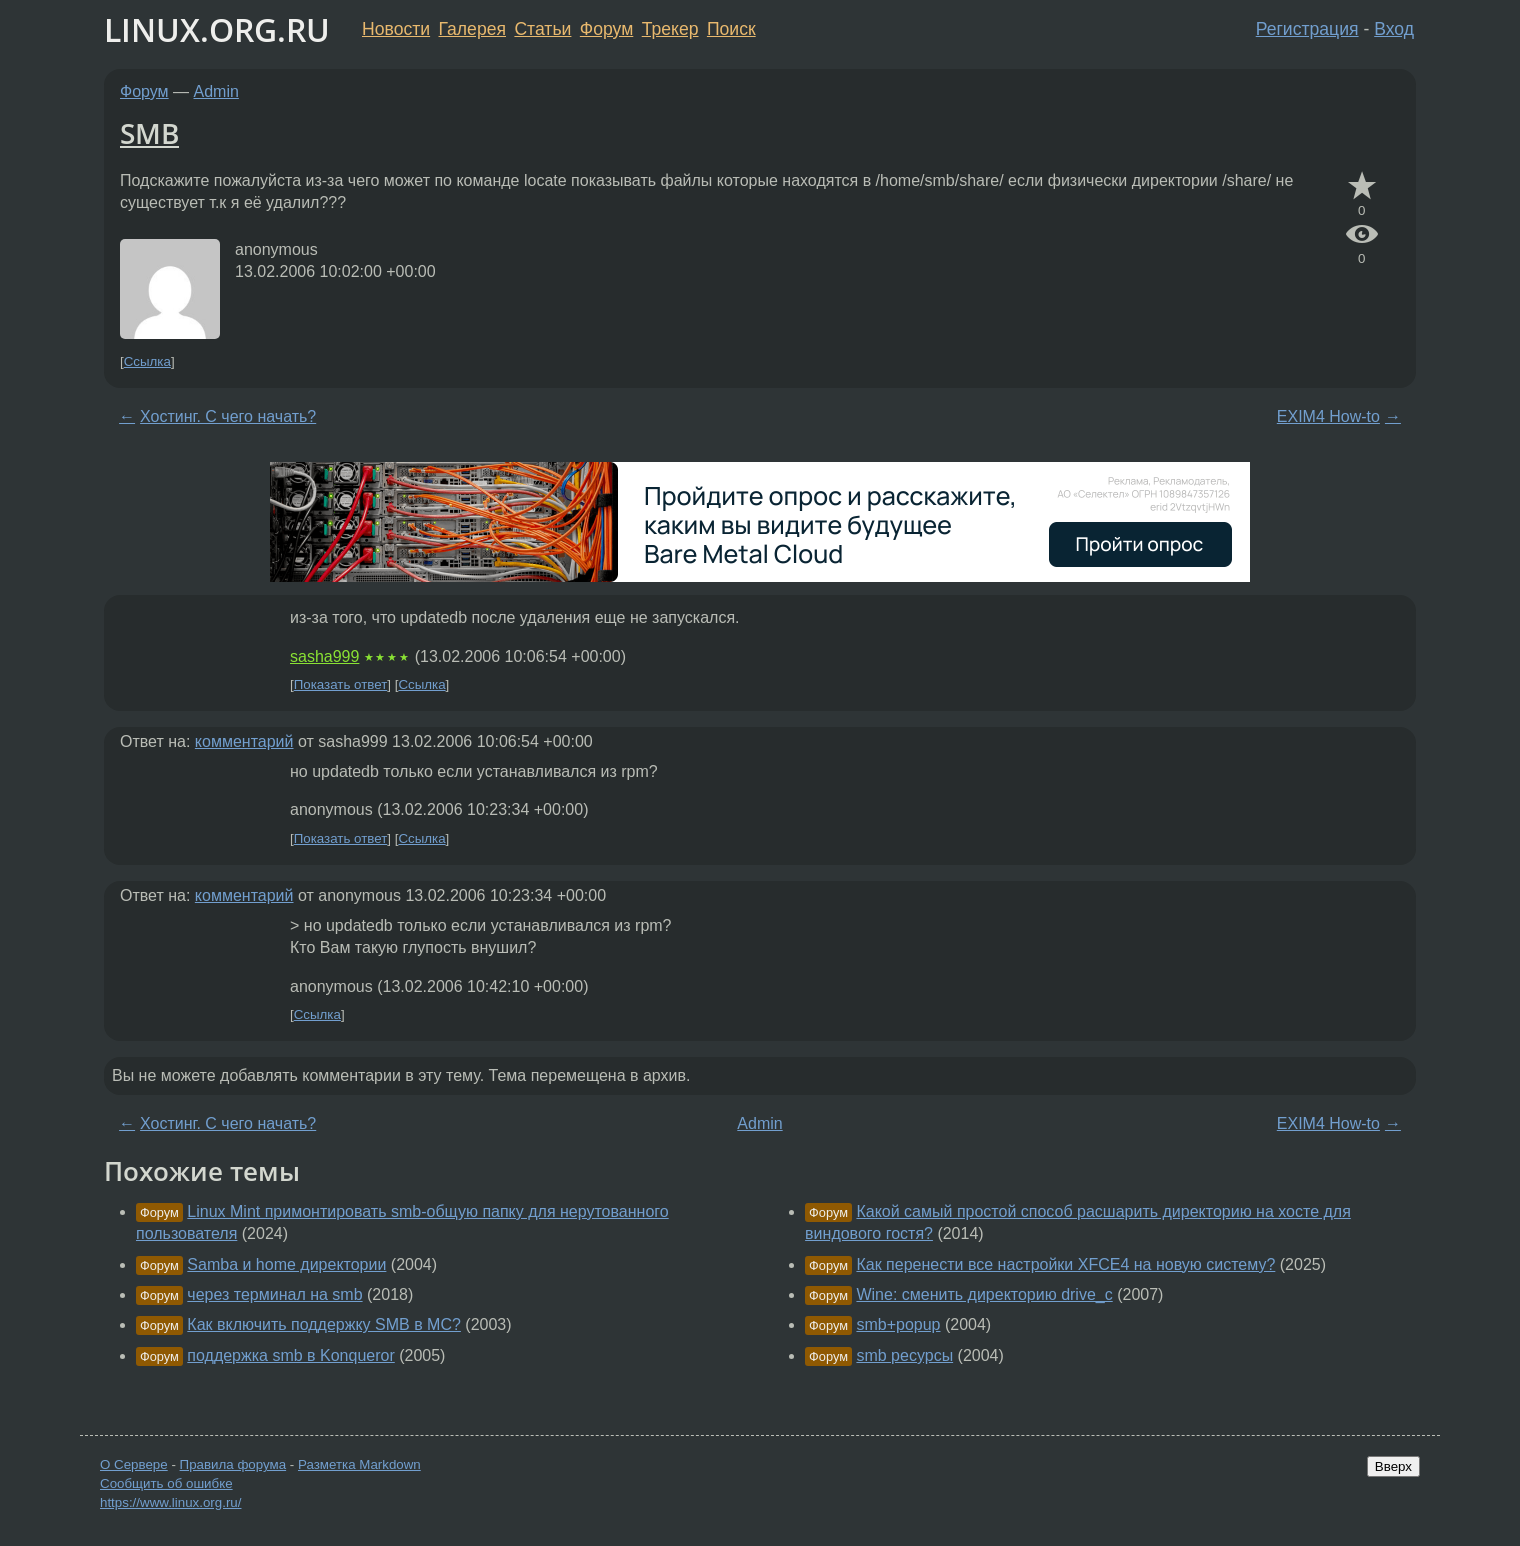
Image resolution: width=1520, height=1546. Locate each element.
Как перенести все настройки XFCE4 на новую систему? (1065, 1264)
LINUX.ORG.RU (217, 29)
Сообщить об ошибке (166, 1483)
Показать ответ (341, 684)
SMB (149, 133)
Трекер (670, 29)
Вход (1394, 29)
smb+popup (898, 1324)
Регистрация (1307, 29)
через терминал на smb (274, 1294)
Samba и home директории (286, 1264)
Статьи (542, 29)
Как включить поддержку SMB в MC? (324, 1324)
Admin (216, 91)
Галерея (472, 29)
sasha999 (324, 656)
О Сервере (134, 1464)
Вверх (1393, 1466)
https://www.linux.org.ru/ (170, 1502)
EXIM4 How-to (1328, 416)
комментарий (244, 741)
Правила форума (233, 1464)
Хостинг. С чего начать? (228, 416)
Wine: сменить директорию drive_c (984, 1294)
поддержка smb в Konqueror (290, 1355)
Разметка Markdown (359, 1464)
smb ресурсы (904, 1355)
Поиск (731, 29)
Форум (606, 29)
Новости (396, 29)
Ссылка (147, 361)
